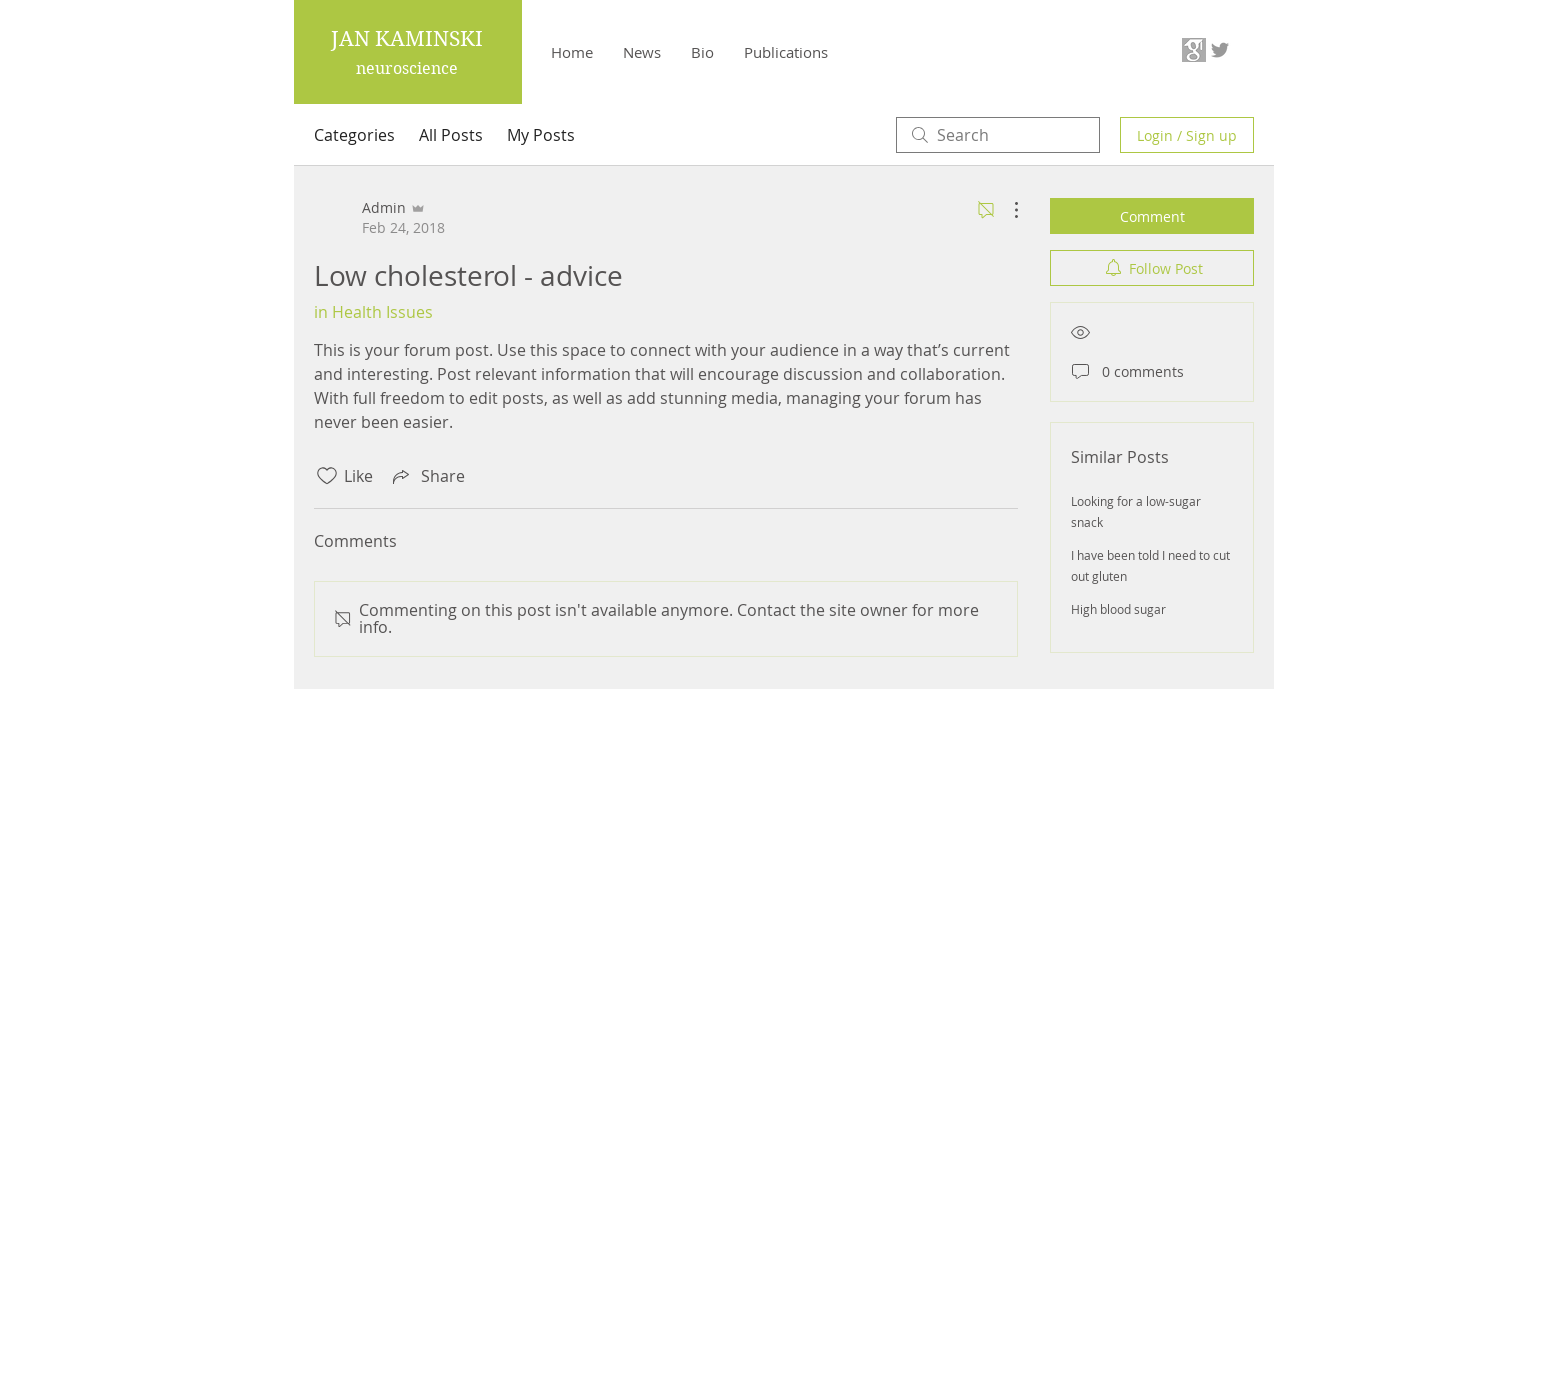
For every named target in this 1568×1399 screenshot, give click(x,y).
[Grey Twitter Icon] (1220, 50)
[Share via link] (427, 476)
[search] (998, 135)
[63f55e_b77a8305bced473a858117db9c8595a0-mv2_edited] (1194, 50)
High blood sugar (1118, 609)
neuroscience (407, 68)
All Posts (451, 135)
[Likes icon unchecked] (327, 476)
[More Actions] (1006, 210)
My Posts (541, 135)
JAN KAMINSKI (407, 39)
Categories (354, 135)
